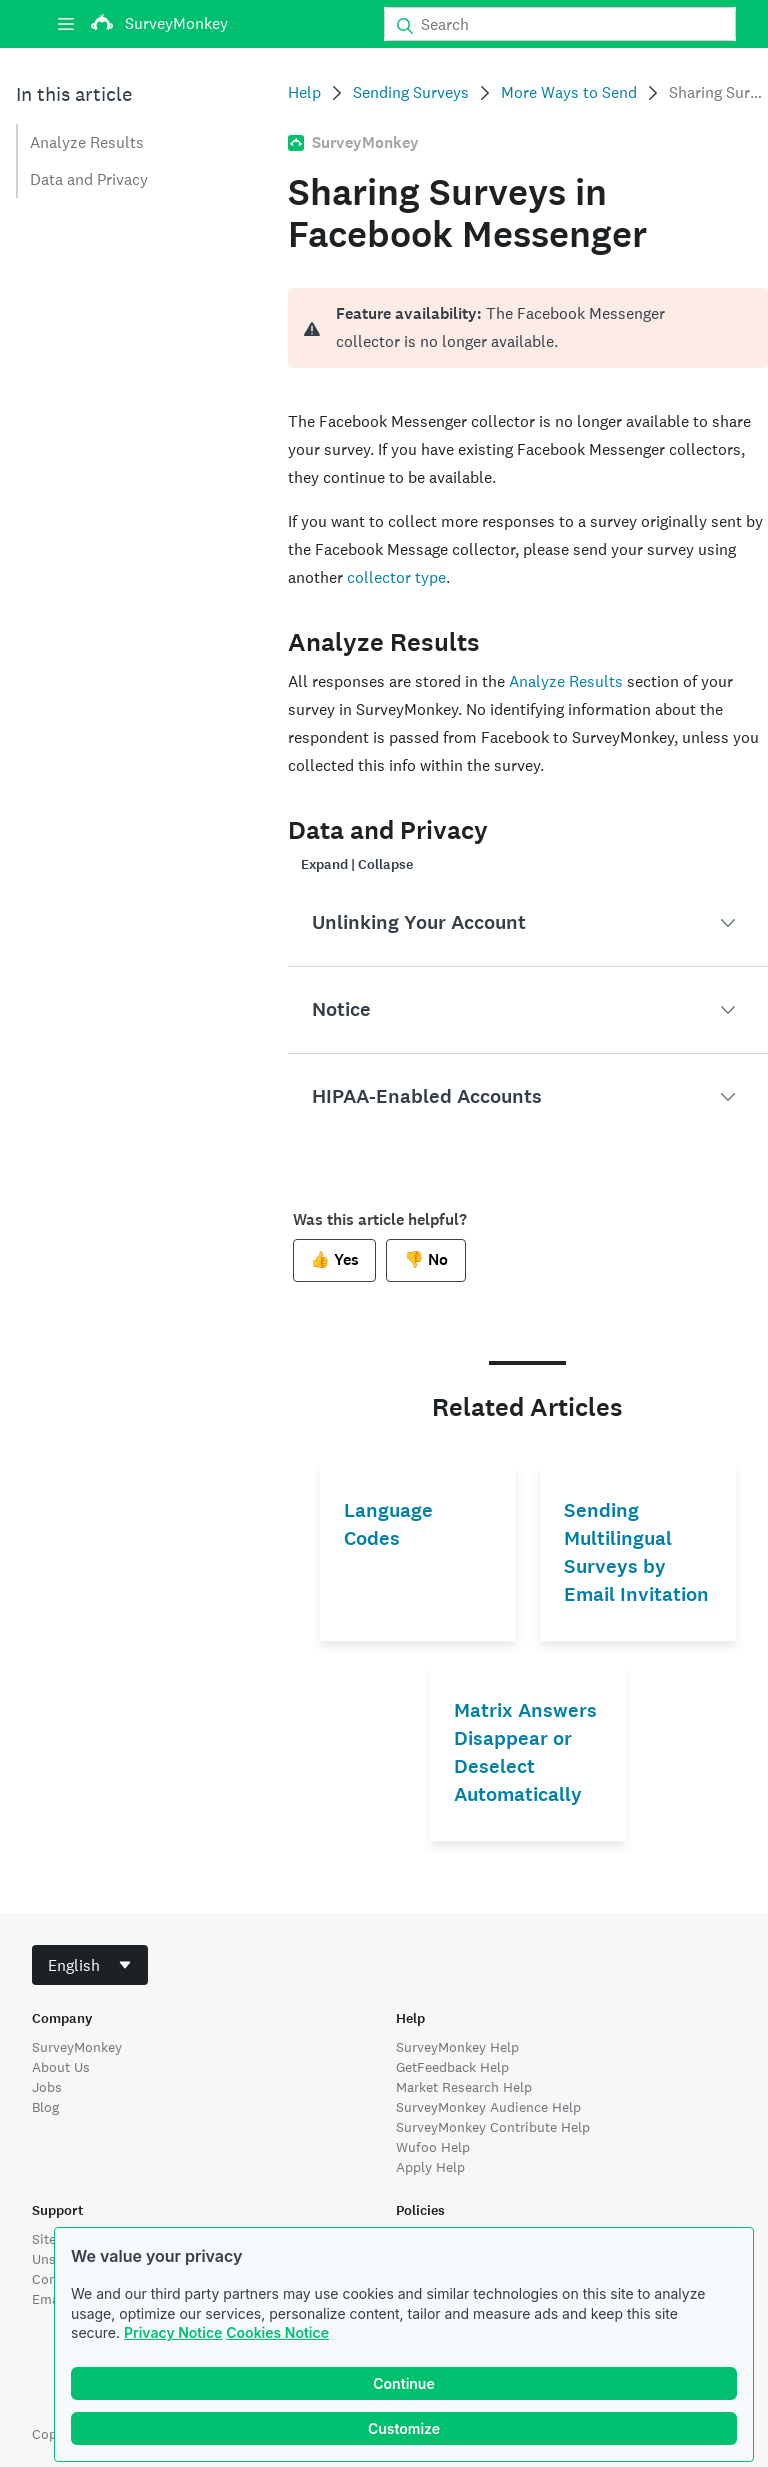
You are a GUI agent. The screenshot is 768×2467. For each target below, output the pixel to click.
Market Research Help (464, 2087)
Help (304, 92)
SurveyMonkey (77, 2047)
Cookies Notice (277, 2332)
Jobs (47, 2087)
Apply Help (430, 2167)
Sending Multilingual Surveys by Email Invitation (636, 1552)
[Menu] (66, 24)
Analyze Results (87, 142)
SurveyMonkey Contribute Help (493, 2127)
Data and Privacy (89, 179)
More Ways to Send (569, 92)
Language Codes (388, 1524)
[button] (528, 923)
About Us (61, 2067)
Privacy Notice (173, 2332)
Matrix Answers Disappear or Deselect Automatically (525, 1752)
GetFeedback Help (452, 2067)
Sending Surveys (411, 92)
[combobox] (90, 1965)
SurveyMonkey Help (457, 2047)
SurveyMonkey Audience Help (488, 2107)
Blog (45, 2107)
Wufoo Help (433, 2147)
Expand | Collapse (357, 864)
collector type (396, 577)
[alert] (528, 328)
